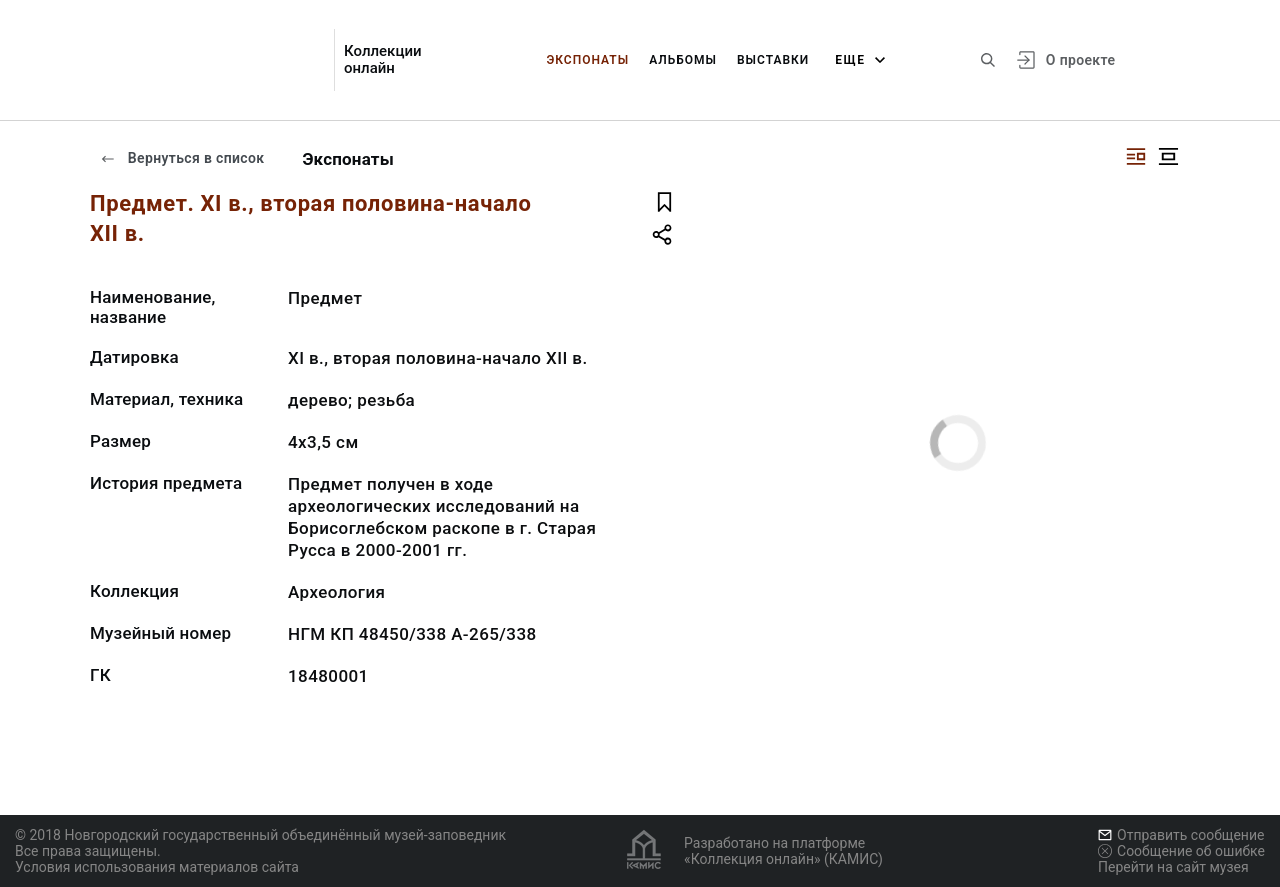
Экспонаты (587, 60)
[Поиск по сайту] (988, 60)
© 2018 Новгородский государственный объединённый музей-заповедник (260, 835)
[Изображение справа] (1136, 156)
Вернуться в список (182, 158)
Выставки (773, 60)
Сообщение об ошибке (1181, 851)
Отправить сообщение (1181, 835)
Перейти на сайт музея (1173, 867)
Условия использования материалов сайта (157, 867)
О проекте (1080, 60)
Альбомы (683, 60)
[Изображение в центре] (1168, 156)
